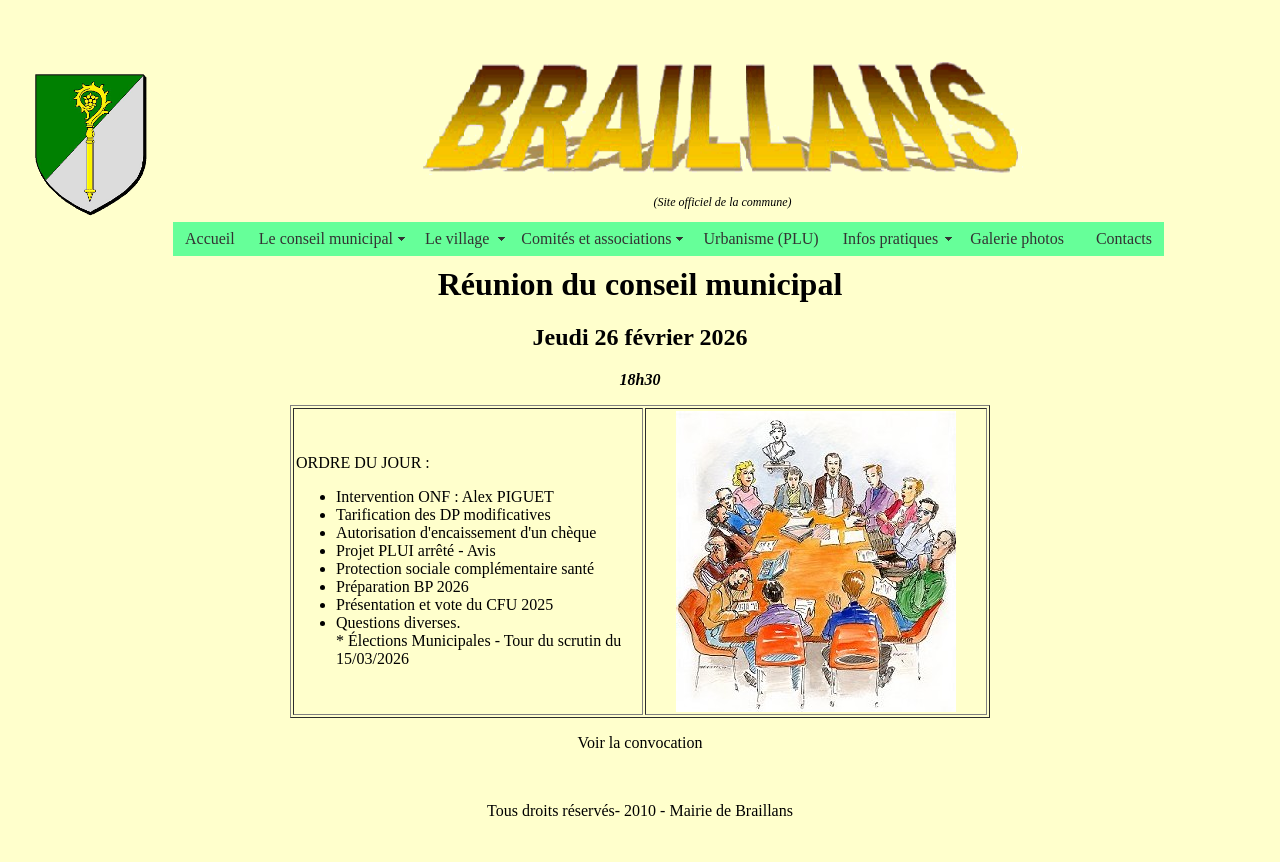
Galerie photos (1021, 238)
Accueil (210, 238)
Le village (461, 238)
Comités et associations (600, 238)
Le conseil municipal (330, 238)
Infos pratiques (895, 238)
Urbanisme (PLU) (761, 238)
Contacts (1124, 238)
